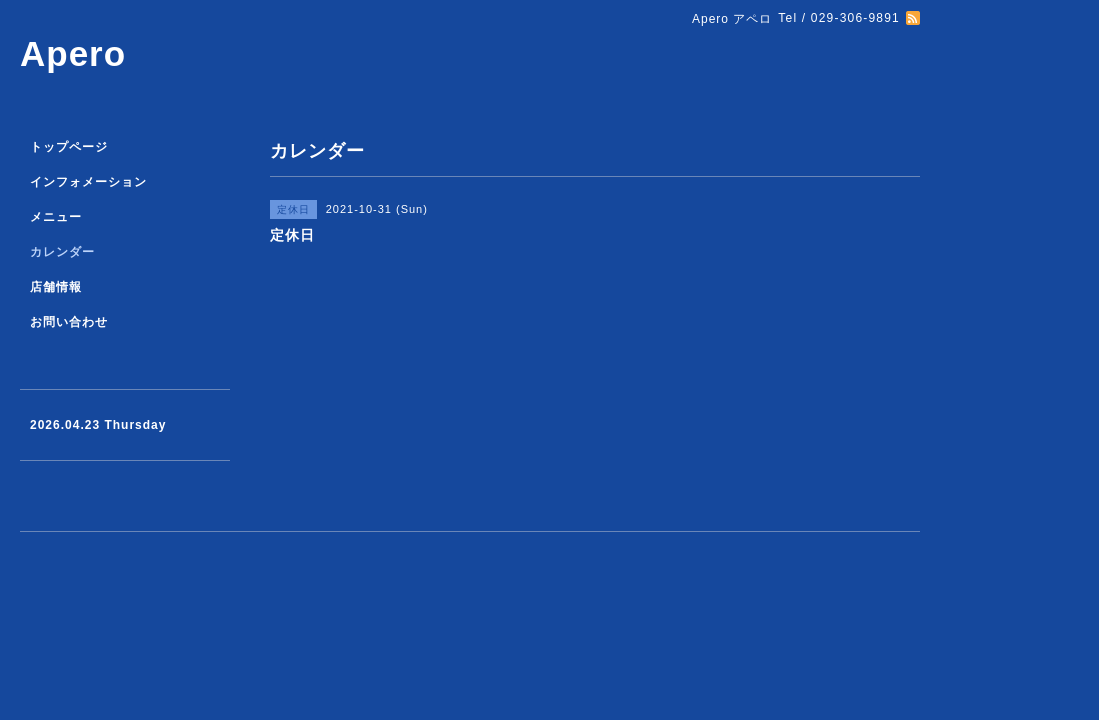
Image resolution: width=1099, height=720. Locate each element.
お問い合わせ (69, 322)
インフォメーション (88, 182)
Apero (73, 53)
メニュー (56, 217)
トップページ (69, 147)
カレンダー (62, 252)
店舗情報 (56, 287)
